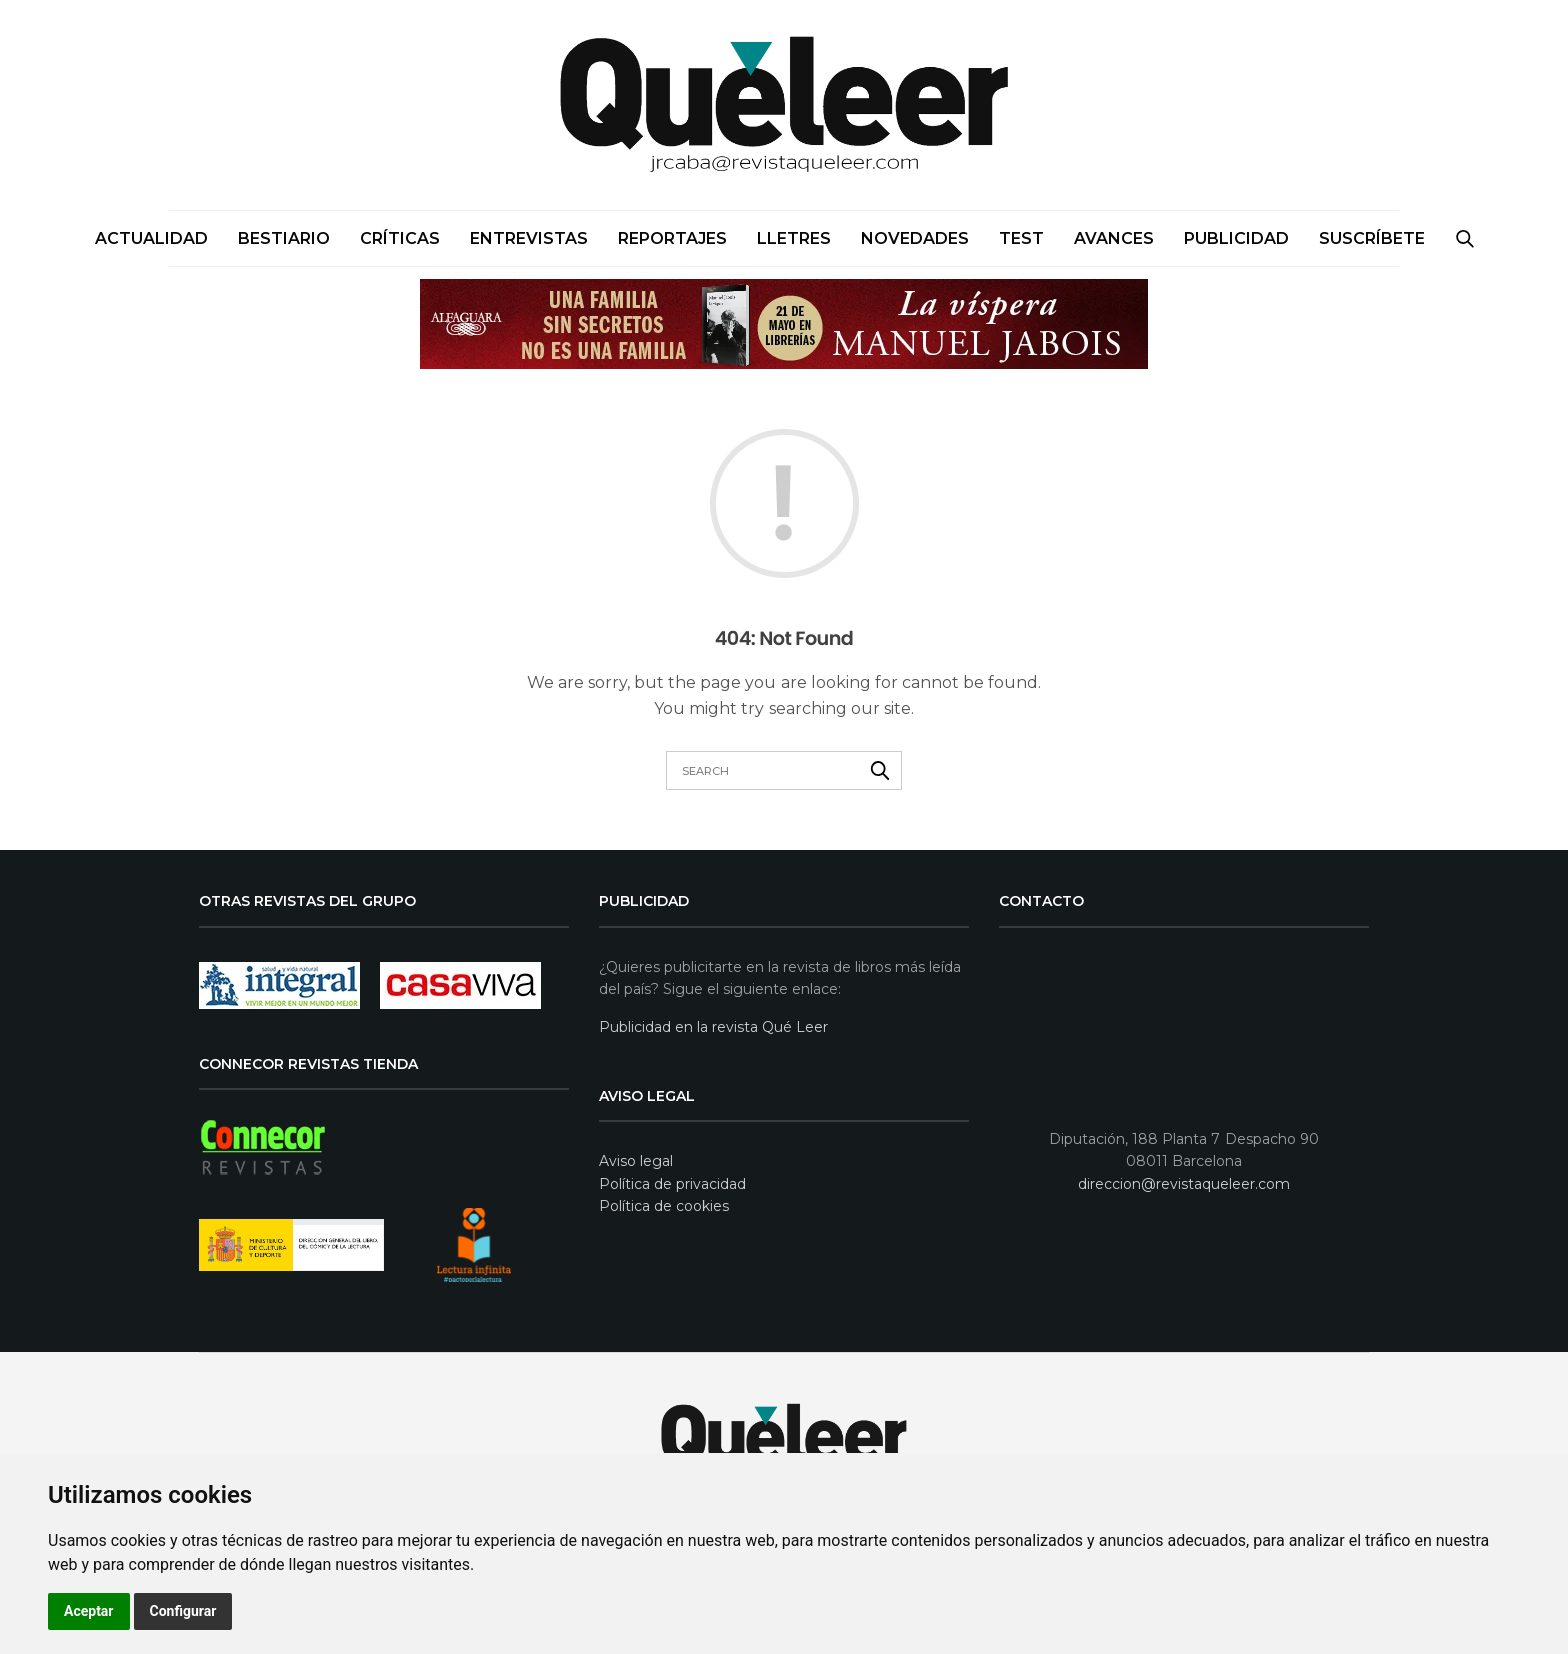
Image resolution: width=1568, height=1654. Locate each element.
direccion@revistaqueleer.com (1184, 1184)
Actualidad (151, 238)
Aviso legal (636, 1161)
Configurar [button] (183, 1611)
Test (1021, 238)
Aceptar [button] (89, 1611)
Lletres (794, 238)
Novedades (915, 238)
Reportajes (672, 238)
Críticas (400, 238)
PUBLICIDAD (1236, 238)
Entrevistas (529, 238)
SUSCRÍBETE (1372, 238)
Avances (1114, 238)
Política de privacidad (672, 1184)
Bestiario (284, 238)
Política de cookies (664, 1206)
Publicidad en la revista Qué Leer (713, 1027)
